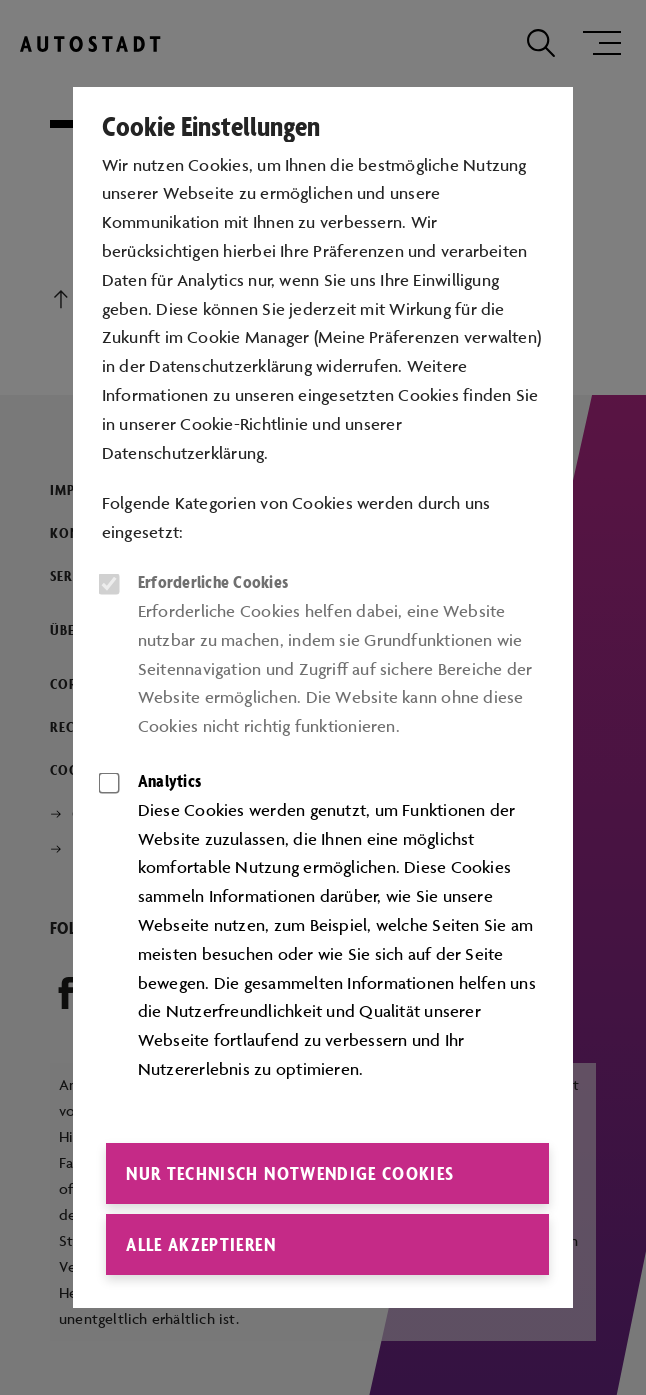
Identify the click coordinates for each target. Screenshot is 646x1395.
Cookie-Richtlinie (244, 424)
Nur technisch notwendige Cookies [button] (290, 1173)
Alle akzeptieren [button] (201, 1244)
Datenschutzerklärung (183, 453)
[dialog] (323, 697)
